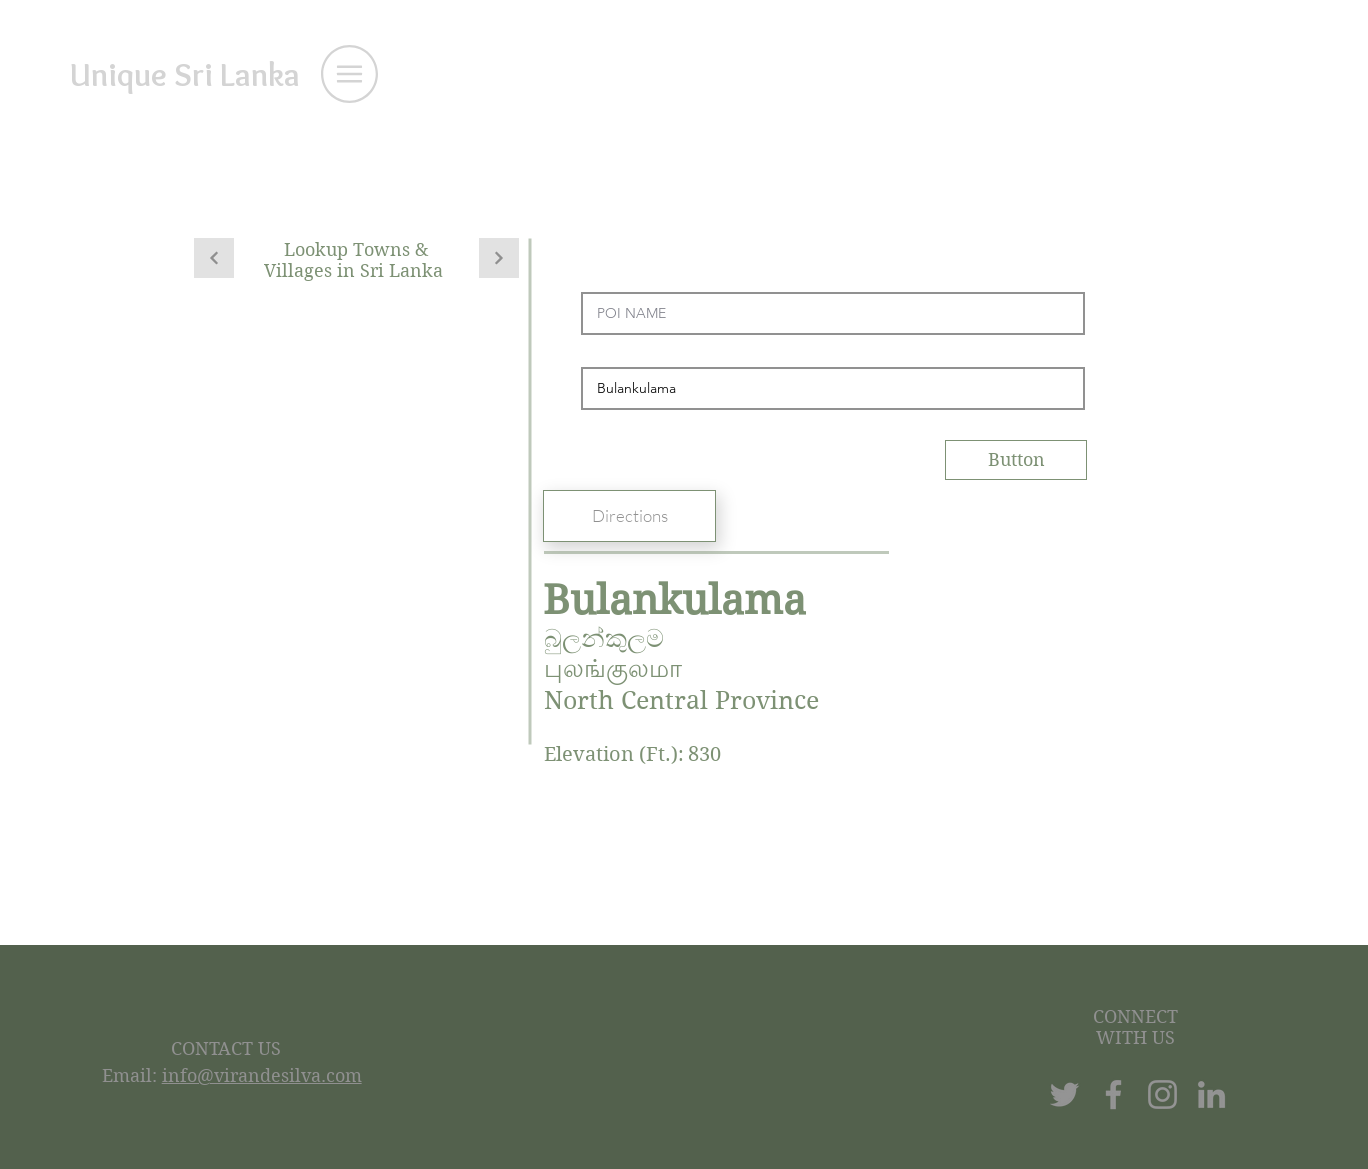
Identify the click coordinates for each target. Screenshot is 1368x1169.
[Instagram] (1162, 1094)
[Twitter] (1064, 1094)
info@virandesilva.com (262, 1075)
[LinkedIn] (1211, 1094)
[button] (349, 74)
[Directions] (629, 516)
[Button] (1016, 460)
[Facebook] (1113, 1094)
